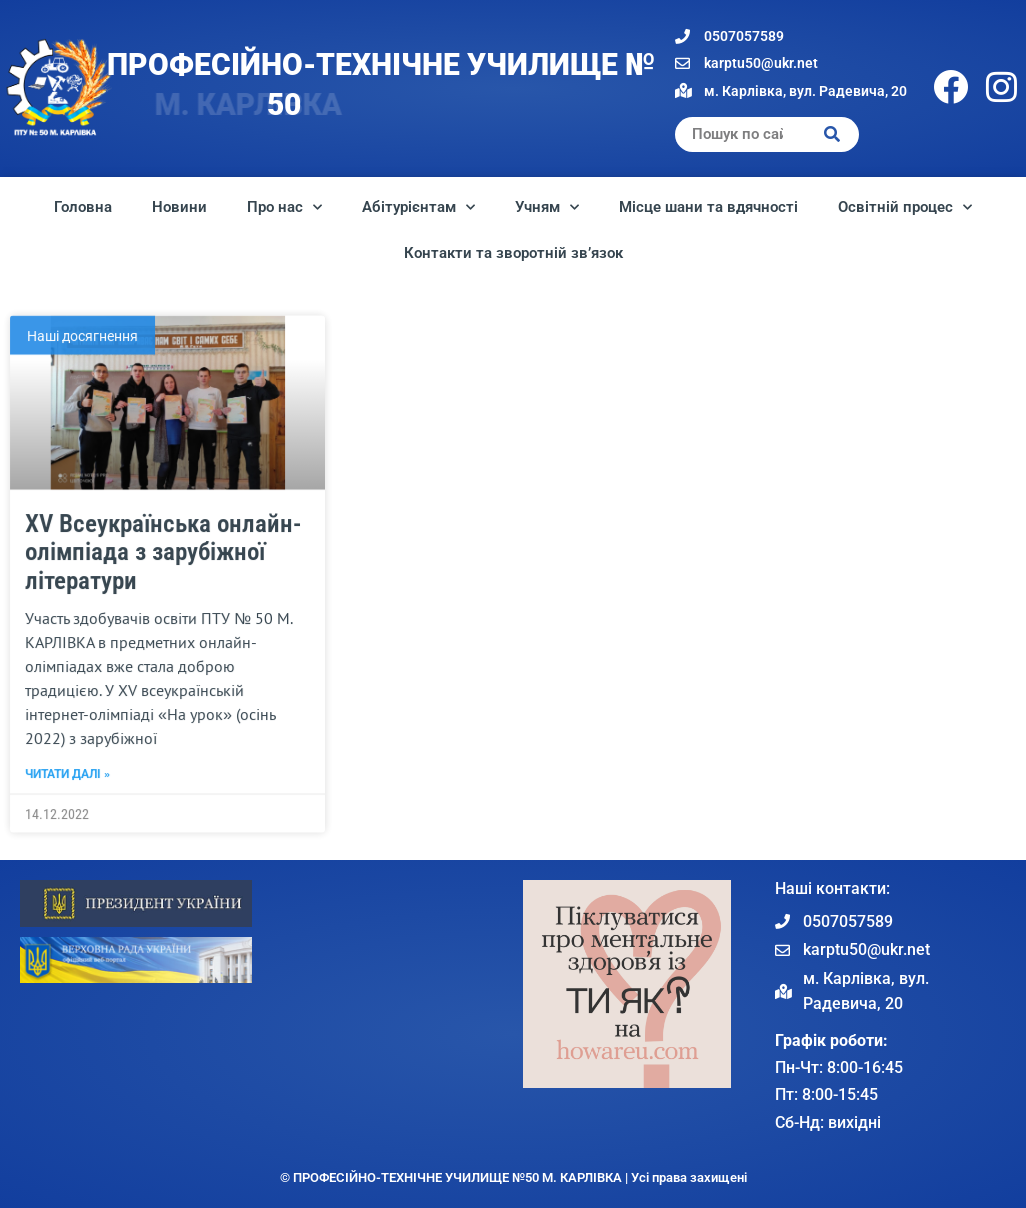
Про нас (284, 207)
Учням (547, 207)
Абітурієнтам (418, 207)
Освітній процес (905, 207)
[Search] (832, 134)
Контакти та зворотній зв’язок (513, 253)
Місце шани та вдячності (708, 207)
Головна (83, 207)
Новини (179, 207)
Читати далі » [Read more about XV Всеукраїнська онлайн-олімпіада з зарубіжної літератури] (67, 857)
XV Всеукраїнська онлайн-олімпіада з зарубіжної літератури (163, 635)
